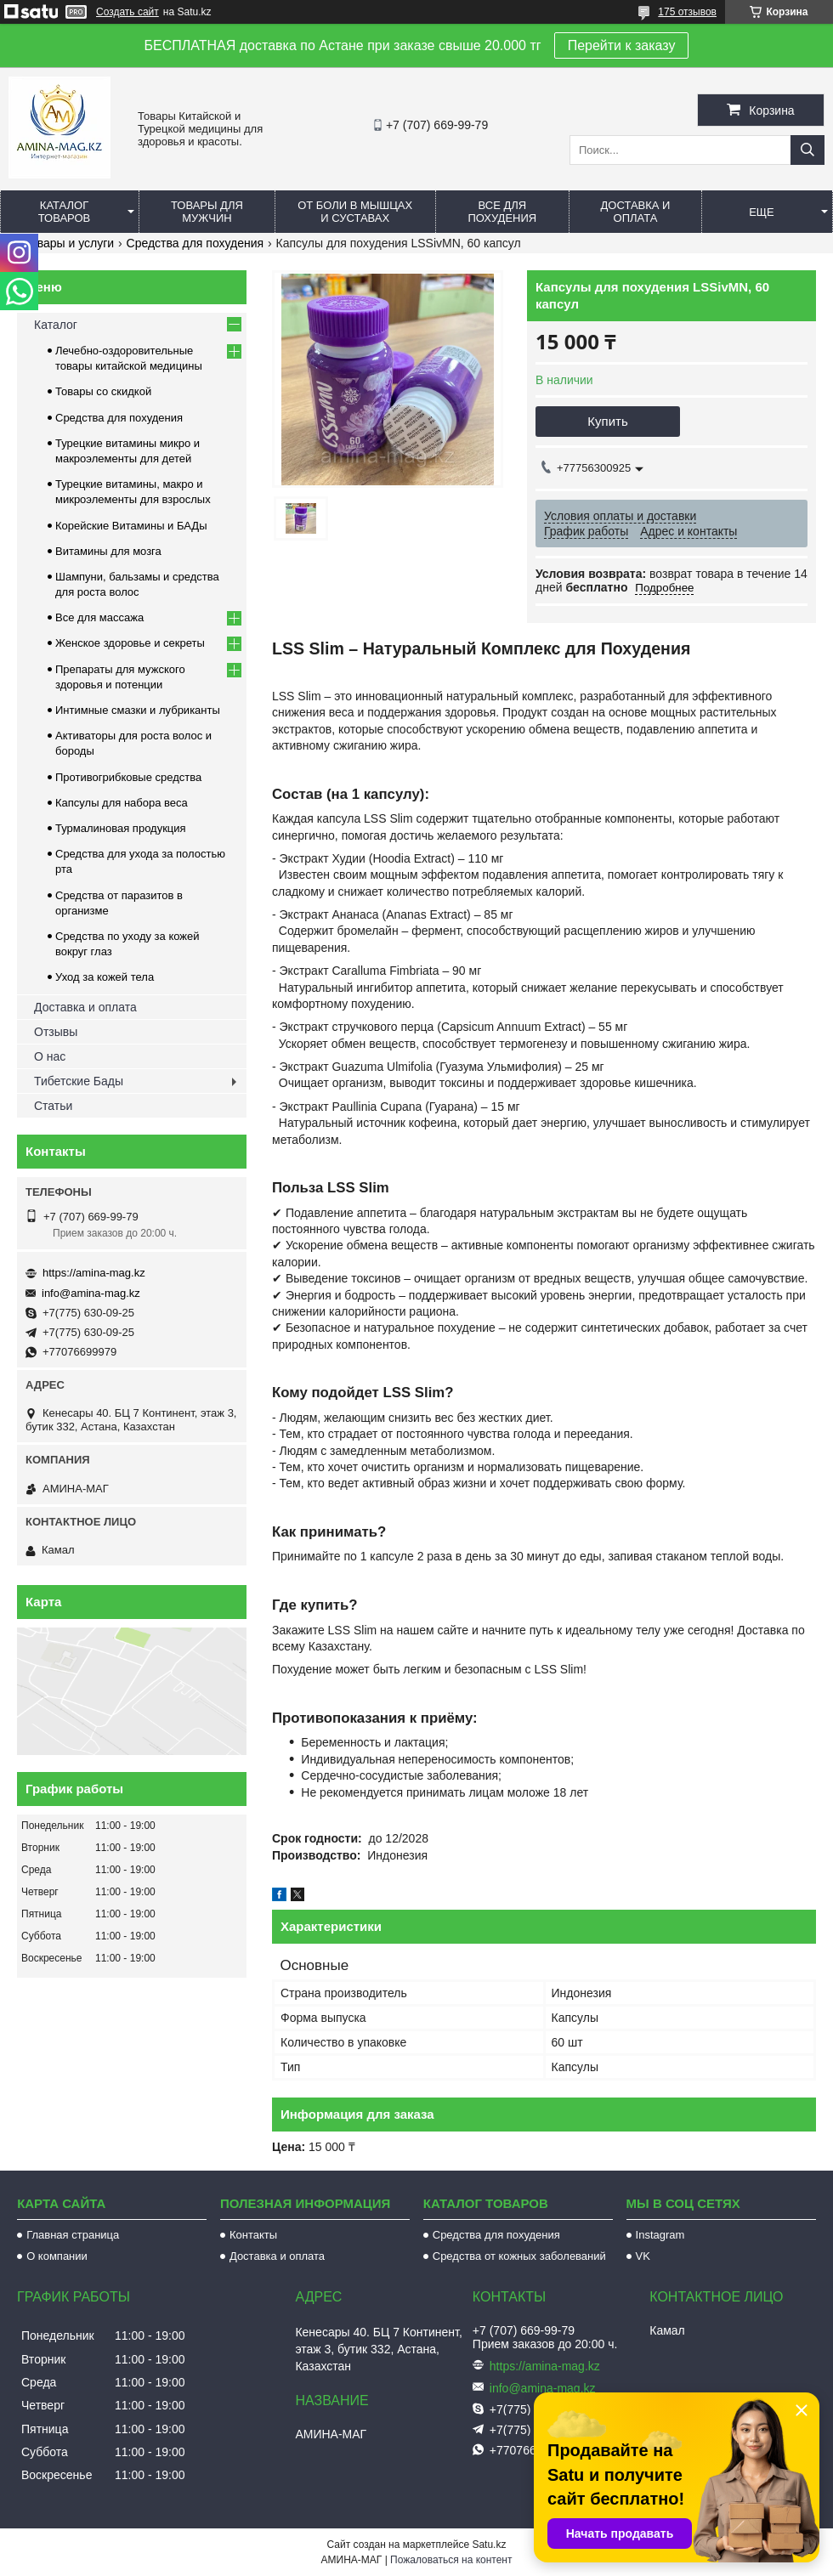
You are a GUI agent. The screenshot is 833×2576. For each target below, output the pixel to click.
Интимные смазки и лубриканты (137, 710)
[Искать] (807, 150)
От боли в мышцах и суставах (355, 211)
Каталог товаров (64, 211)
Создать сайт (127, 12)
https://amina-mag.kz (93, 1272)
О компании (57, 2256)
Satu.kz (489, 2545)
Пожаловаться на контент (451, 2560)
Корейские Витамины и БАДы (131, 525)
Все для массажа (99, 617)
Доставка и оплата (636, 211)
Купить (607, 421)
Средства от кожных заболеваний (519, 2256)
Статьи (53, 1105)
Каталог (55, 324)
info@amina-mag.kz (91, 1293)
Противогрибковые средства (128, 777)
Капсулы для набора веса (121, 802)
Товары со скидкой (103, 391)
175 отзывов (687, 12)
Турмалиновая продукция (120, 828)
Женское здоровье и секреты (130, 643)
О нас (49, 1056)
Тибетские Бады (78, 1081)
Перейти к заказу (622, 45)
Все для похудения (502, 211)
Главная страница (72, 2234)
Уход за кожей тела (104, 977)
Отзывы (55, 1032)
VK (643, 2256)
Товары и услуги (69, 243)
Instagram (660, 2234)
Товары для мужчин (207, 211)
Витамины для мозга (108, 551)
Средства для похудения (195, 243)
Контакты (253, 2234)
